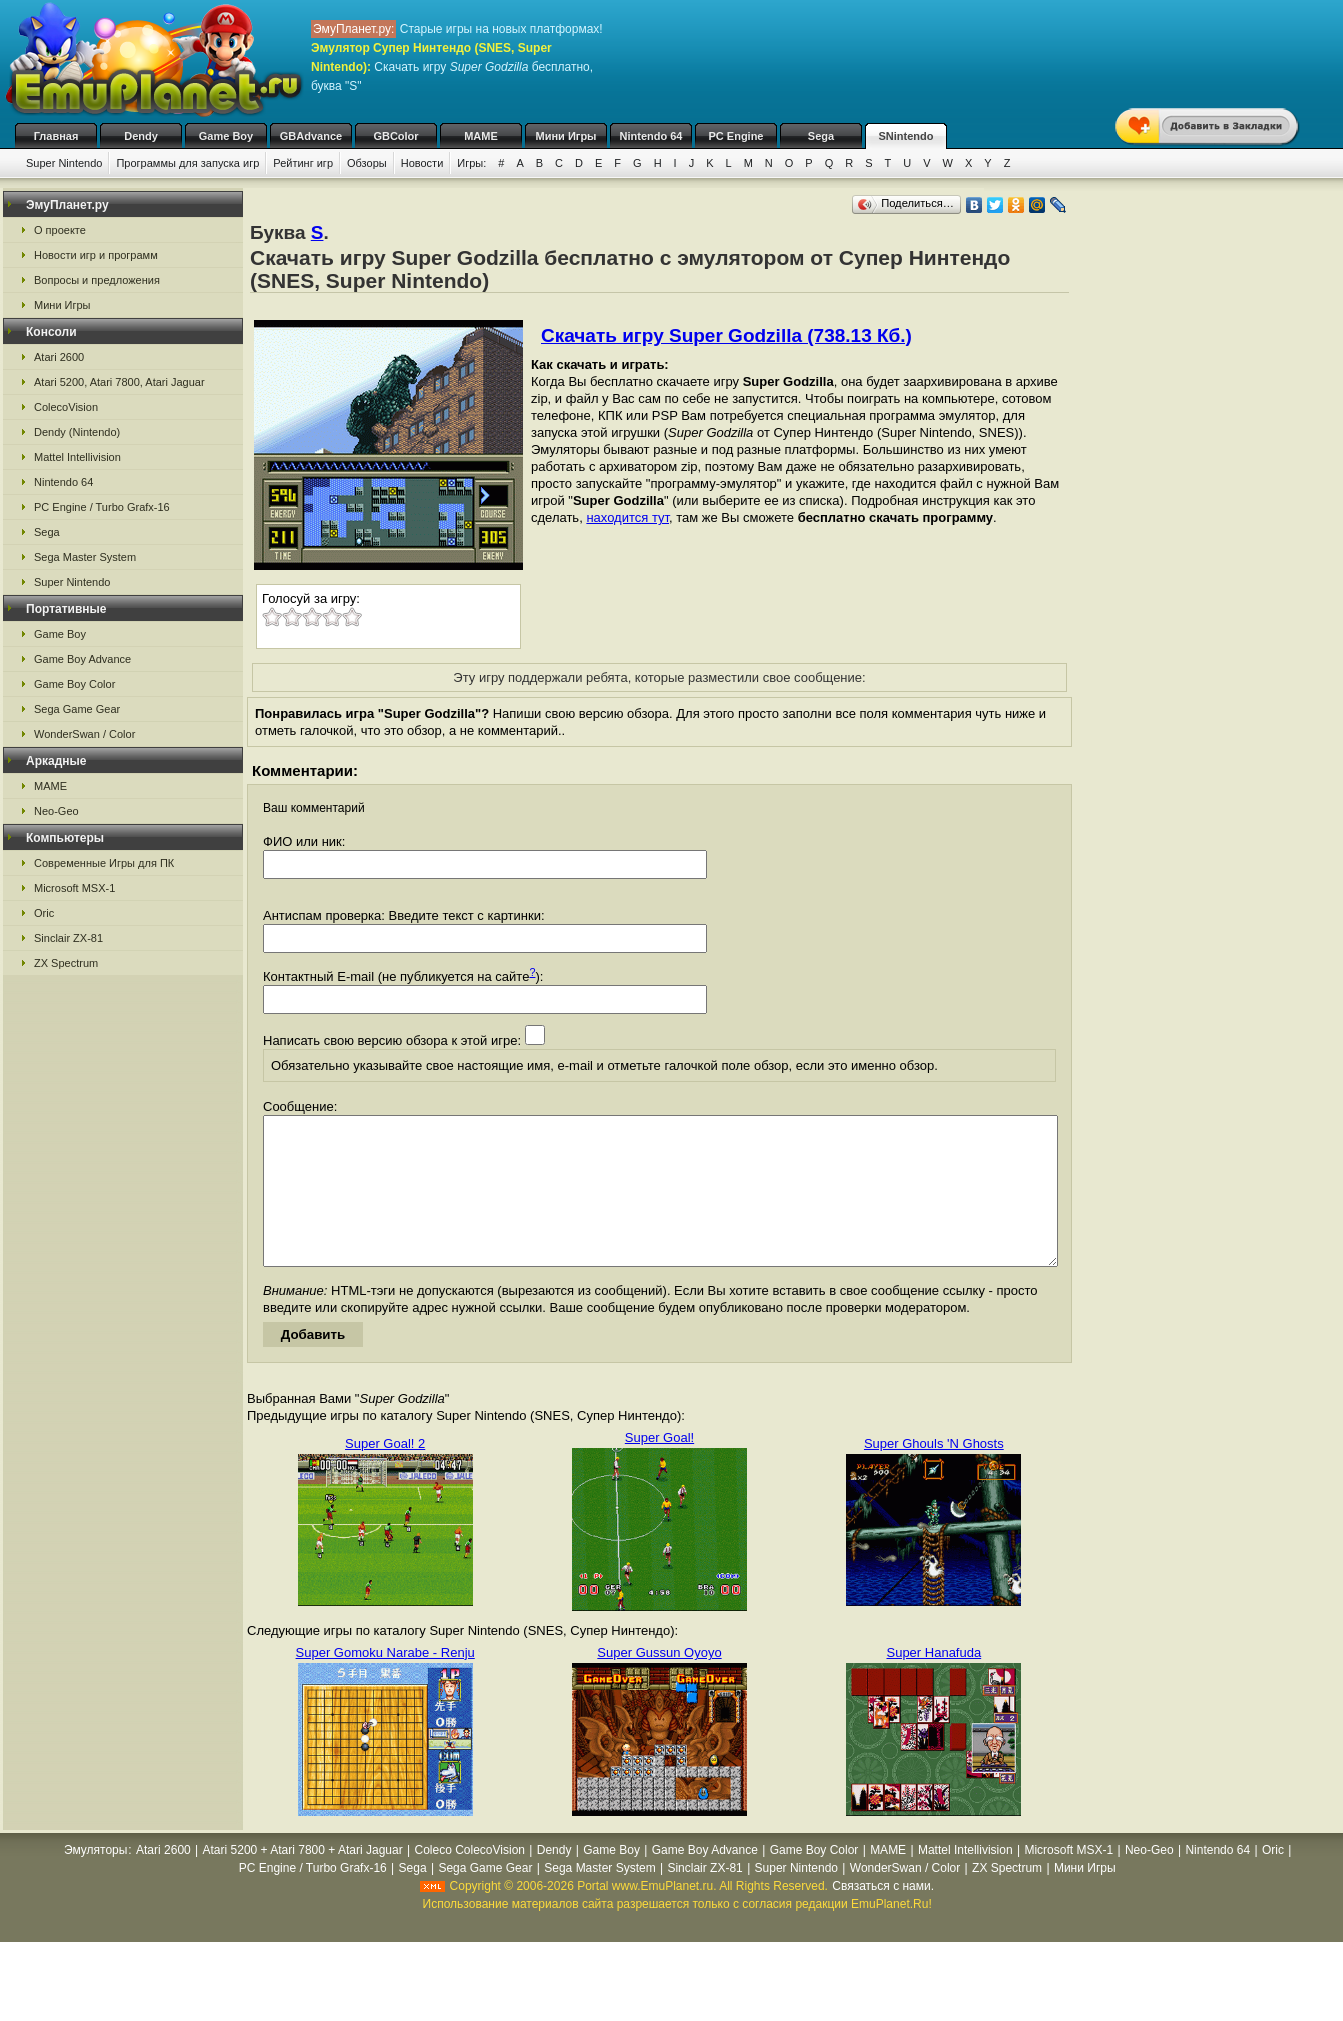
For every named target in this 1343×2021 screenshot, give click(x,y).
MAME (481, 136)
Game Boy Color (74, 684)
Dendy (141, 136)
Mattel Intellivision (77, 457)
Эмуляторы (95, 1880)
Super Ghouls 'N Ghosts (934, 1473)
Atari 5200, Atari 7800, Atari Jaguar (119, 382)
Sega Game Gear (77, 709)
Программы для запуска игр (187, 163)
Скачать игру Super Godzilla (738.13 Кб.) (726, 335)
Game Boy (226, 136)
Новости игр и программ (96, 255)
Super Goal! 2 (385, 1473)
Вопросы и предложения (97, 280)
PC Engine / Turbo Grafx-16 (102, 507)
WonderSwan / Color (84, 734)
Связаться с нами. (883, 1916)
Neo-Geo (56, 811)
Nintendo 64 (651, 136)
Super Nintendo (64, 163)
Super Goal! (659, 1467)
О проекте (60, 230)
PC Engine (735, 136)
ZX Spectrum (66, 963)
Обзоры (367, 163)
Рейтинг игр (303, 163)
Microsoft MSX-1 (74, 888)
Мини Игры (566, 136)
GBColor (395, 136)
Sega (821, 136)
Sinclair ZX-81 (68, 938)
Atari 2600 (59, 357)
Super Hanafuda (933, 1682)
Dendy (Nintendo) (77, 432)
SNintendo (906, 136)
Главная (56, 136)
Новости (422, 163)
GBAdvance (311, 136)
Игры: (471, 163)
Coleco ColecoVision (469, 1880)
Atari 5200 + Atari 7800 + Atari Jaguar (303, 1880)
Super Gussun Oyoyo (659, 1682)
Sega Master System (85, 557)
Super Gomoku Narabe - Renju (385, 1682)
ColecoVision (66, 407)
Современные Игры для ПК (104, 863)
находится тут (627, 517)
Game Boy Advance (82, 659)
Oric (44, 913)
